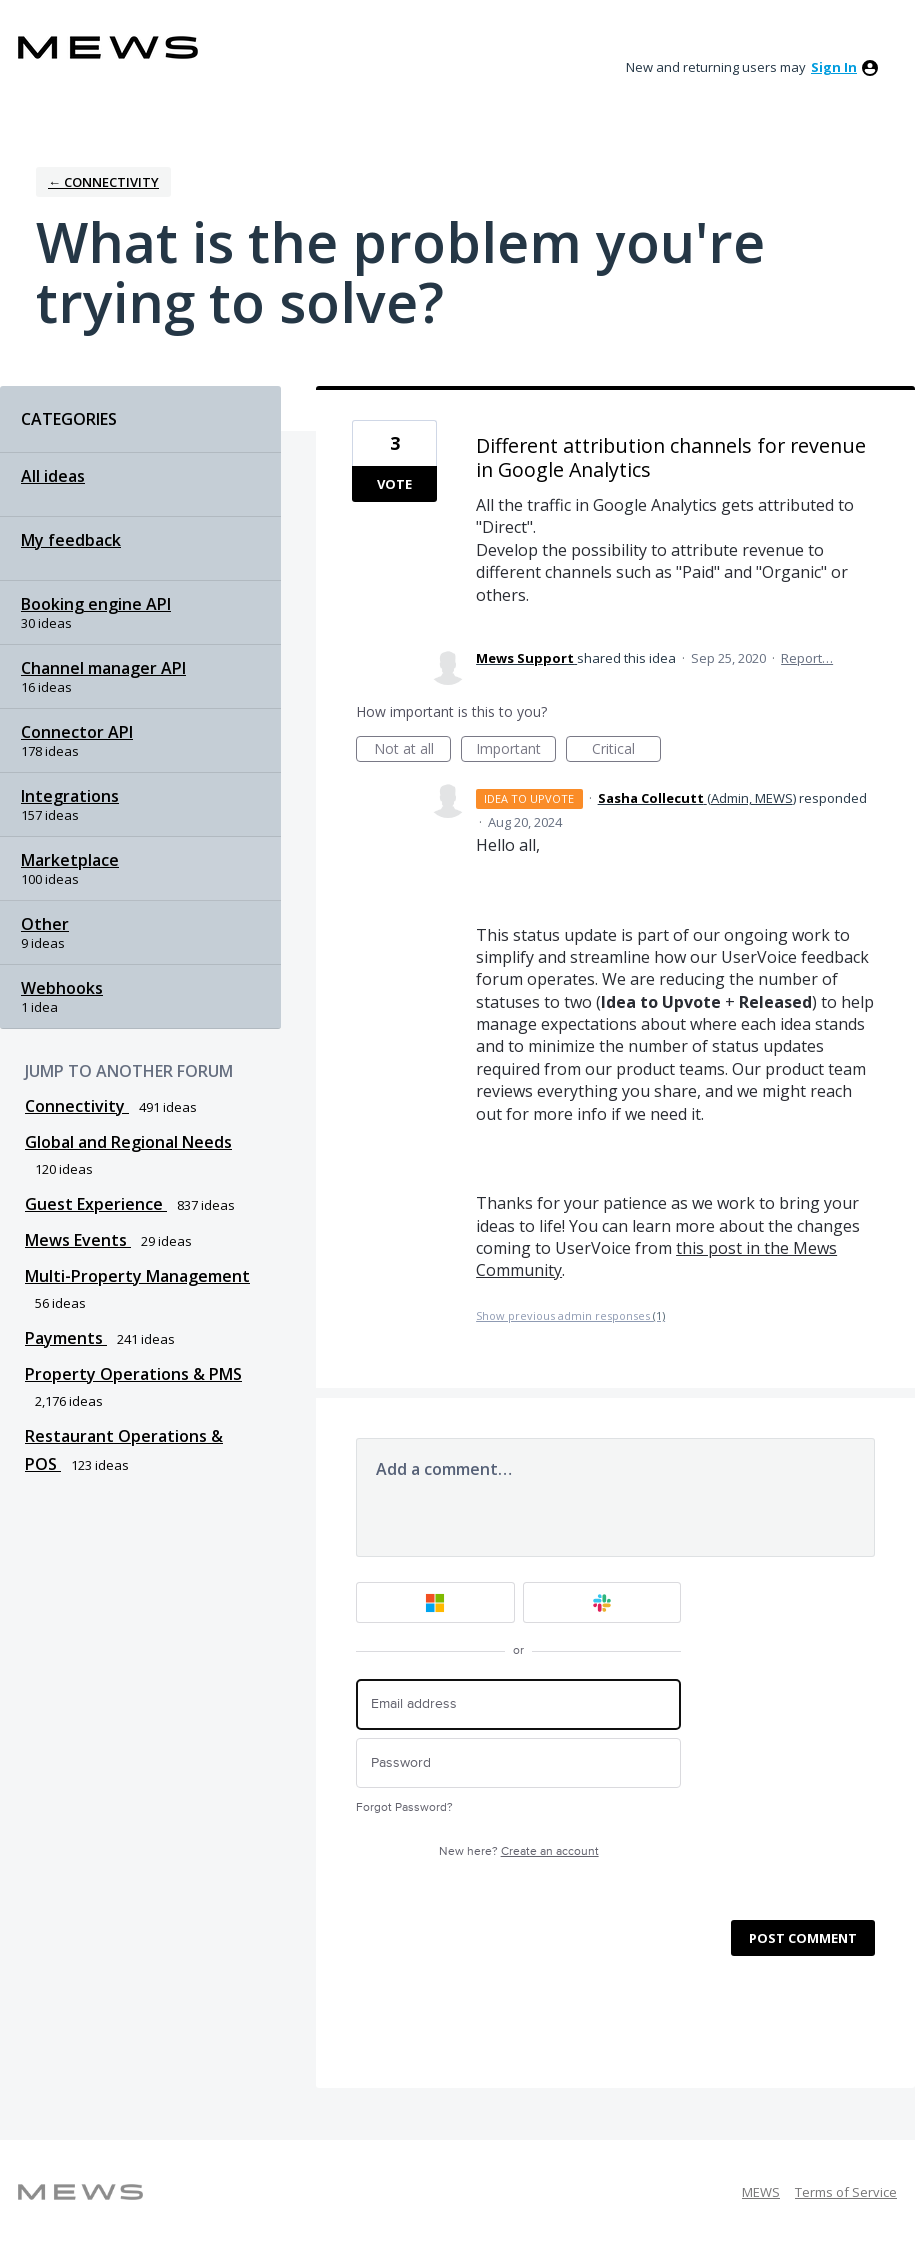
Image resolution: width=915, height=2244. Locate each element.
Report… (807, 658)
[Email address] (518, 1704)
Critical (626, 750)
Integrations (70, 796)
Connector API (77, 732)
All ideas (53, 476)
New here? (519, 1851)
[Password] (518, 1763)
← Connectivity (103, 182)
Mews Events (78, 1240)
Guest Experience (96, 1204)
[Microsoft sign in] (435, 1602)
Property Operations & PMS (133, 1374)
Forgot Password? (404, 1807)
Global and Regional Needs (128, 1142)
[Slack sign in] (602, 1602)
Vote (394, 484)
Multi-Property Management (137, 1276)
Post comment (803, 1938)
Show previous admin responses (570, 1315)
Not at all (413, 750)
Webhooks (62, 988)
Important (516, 750)
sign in (834, 67)
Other (45, 924)
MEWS (761, 2192)
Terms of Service (846, 2192)
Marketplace (70, 860)
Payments (66, 1338)
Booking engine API (96, 604)
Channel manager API (103, 668)
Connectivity (77, 1106)
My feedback (71, 540)
